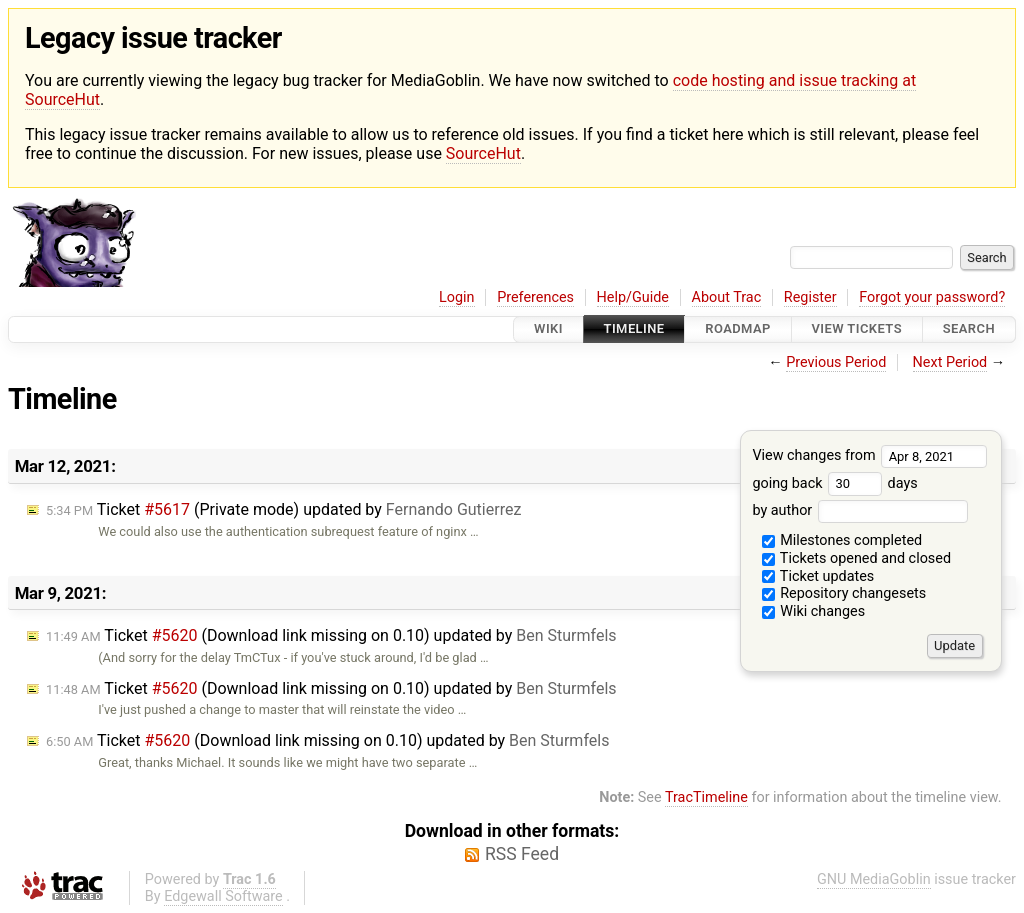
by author (859, 510)
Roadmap (738, 329)
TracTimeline (706, 797)
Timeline (634, 329)
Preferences (535, 297)
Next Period (950, 362)
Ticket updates (818, 576)
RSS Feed (522, 854)
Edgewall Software (223, 896)
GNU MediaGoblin (874, 879)
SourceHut (483, 153)
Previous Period (836, 362)
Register (810, 297)
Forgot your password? (932, 297)
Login (457, 297)
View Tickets (857, 329)
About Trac (727, 297)
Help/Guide (633, 297)
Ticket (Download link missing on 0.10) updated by (331, 635)
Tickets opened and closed (856, 558)
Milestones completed (842, 540)
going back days (834, 483)
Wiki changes (814, 611)
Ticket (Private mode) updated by (283, 509)
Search (969, 329)
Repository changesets (844, 593)
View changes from (869, 455)
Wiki (548, 329)
